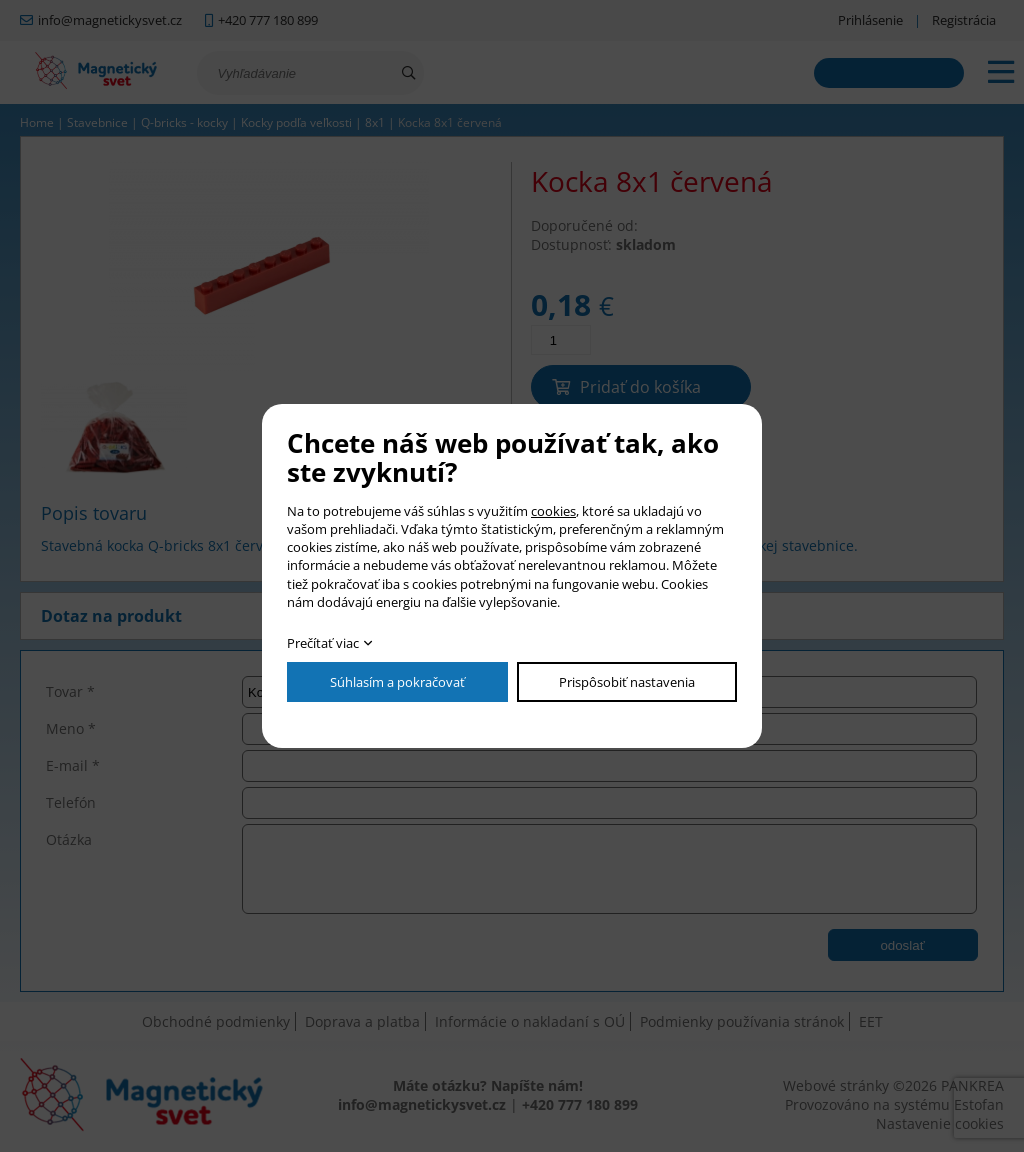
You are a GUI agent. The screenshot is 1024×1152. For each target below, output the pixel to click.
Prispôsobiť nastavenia (627, 682)
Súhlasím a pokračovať (397, 682)
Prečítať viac (323, 643)
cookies (553, 511)
